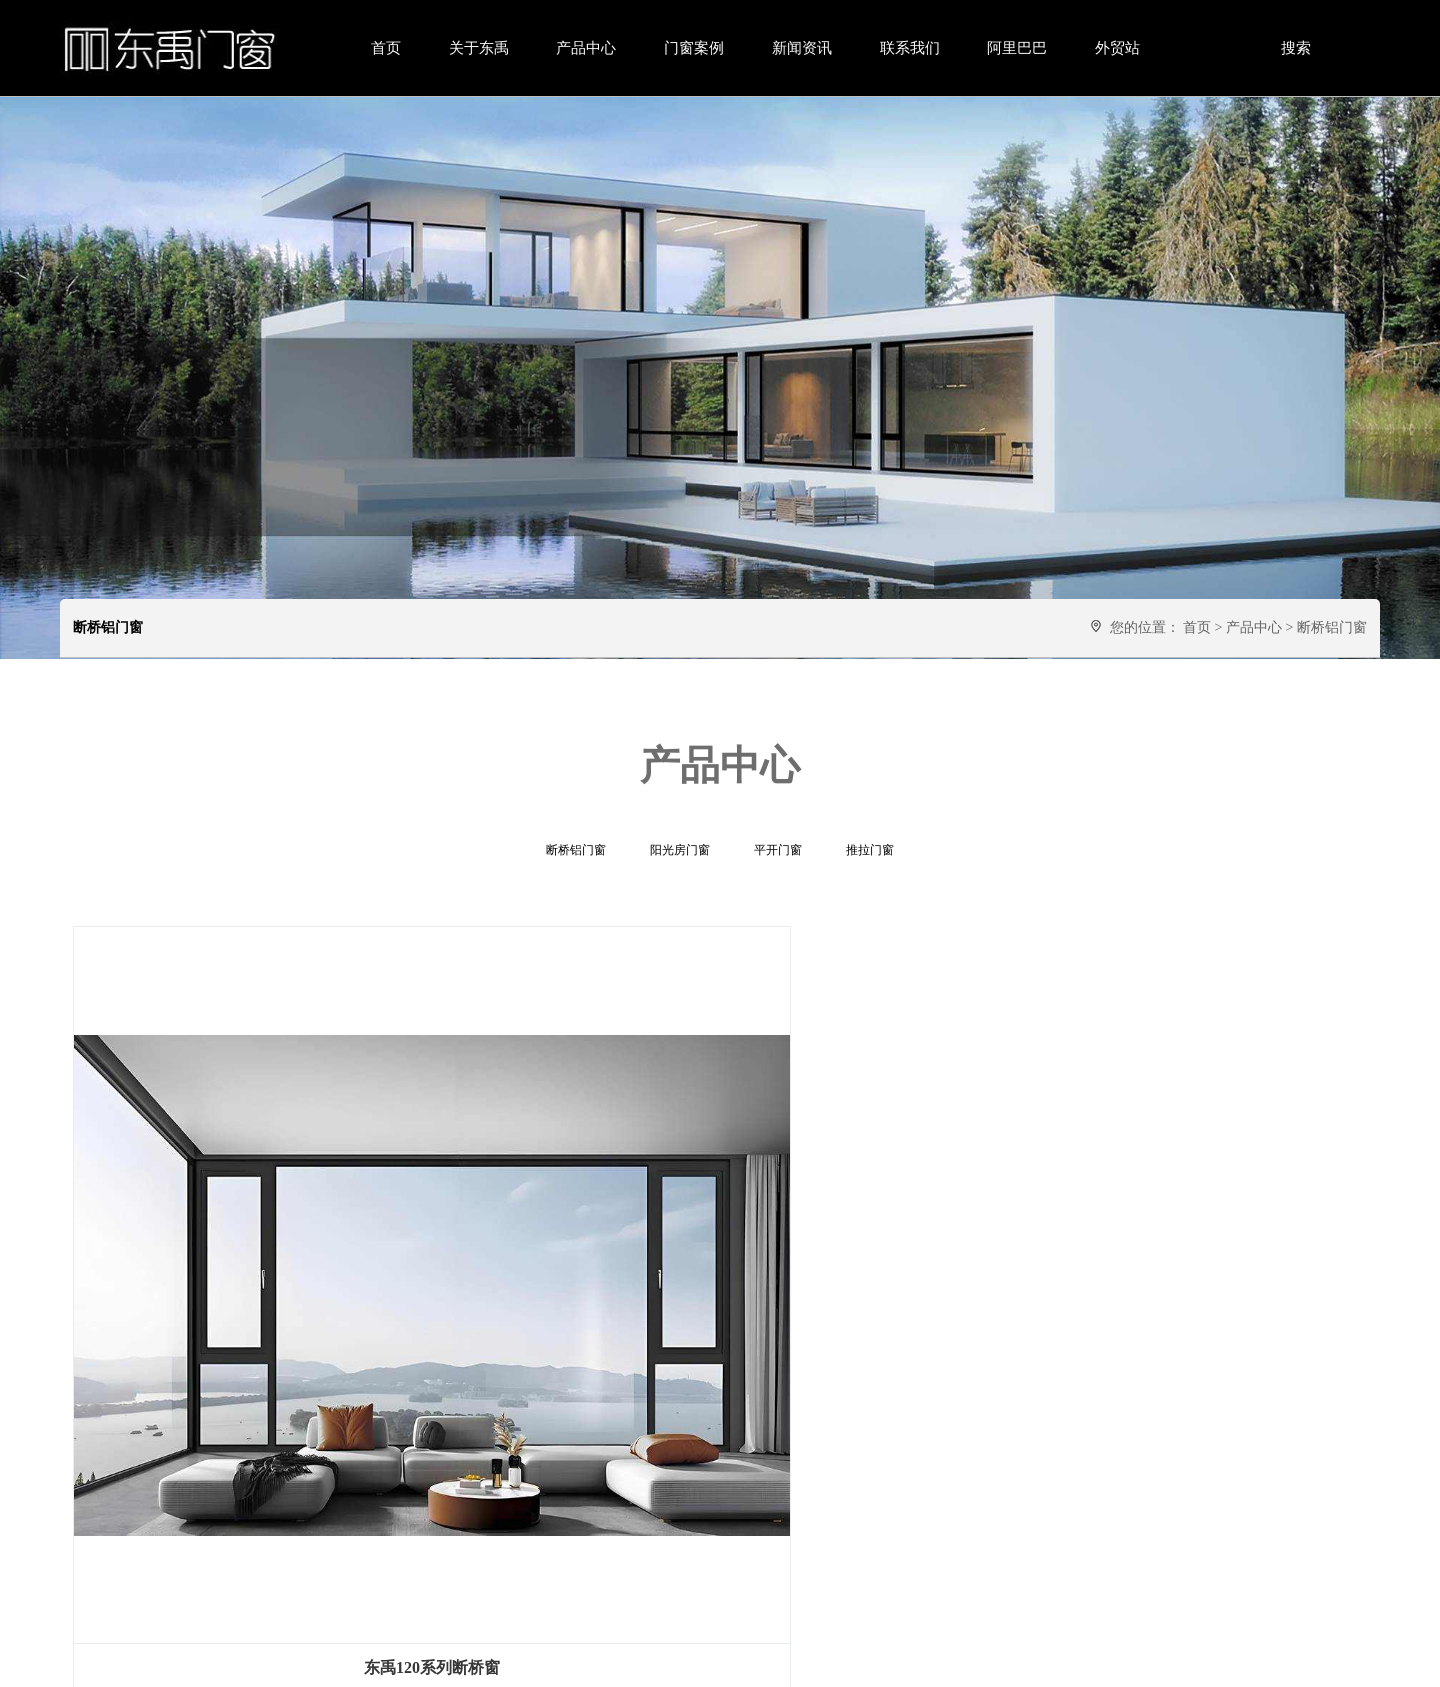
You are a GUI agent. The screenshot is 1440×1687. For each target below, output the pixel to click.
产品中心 (586, 48)
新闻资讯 (802, 48)
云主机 (818, 1662)
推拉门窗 (870, 850)
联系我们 (910, 48)
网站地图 (766, 1662)
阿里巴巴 (1017, 48)
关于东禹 (479, 48)
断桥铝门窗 (1332, 627)
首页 (386, 48)
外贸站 (1117, 48)
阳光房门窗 (680, 850)
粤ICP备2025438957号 (668, 1662)
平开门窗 (778, 850)
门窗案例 (694, 48)
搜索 (1296, 48)
